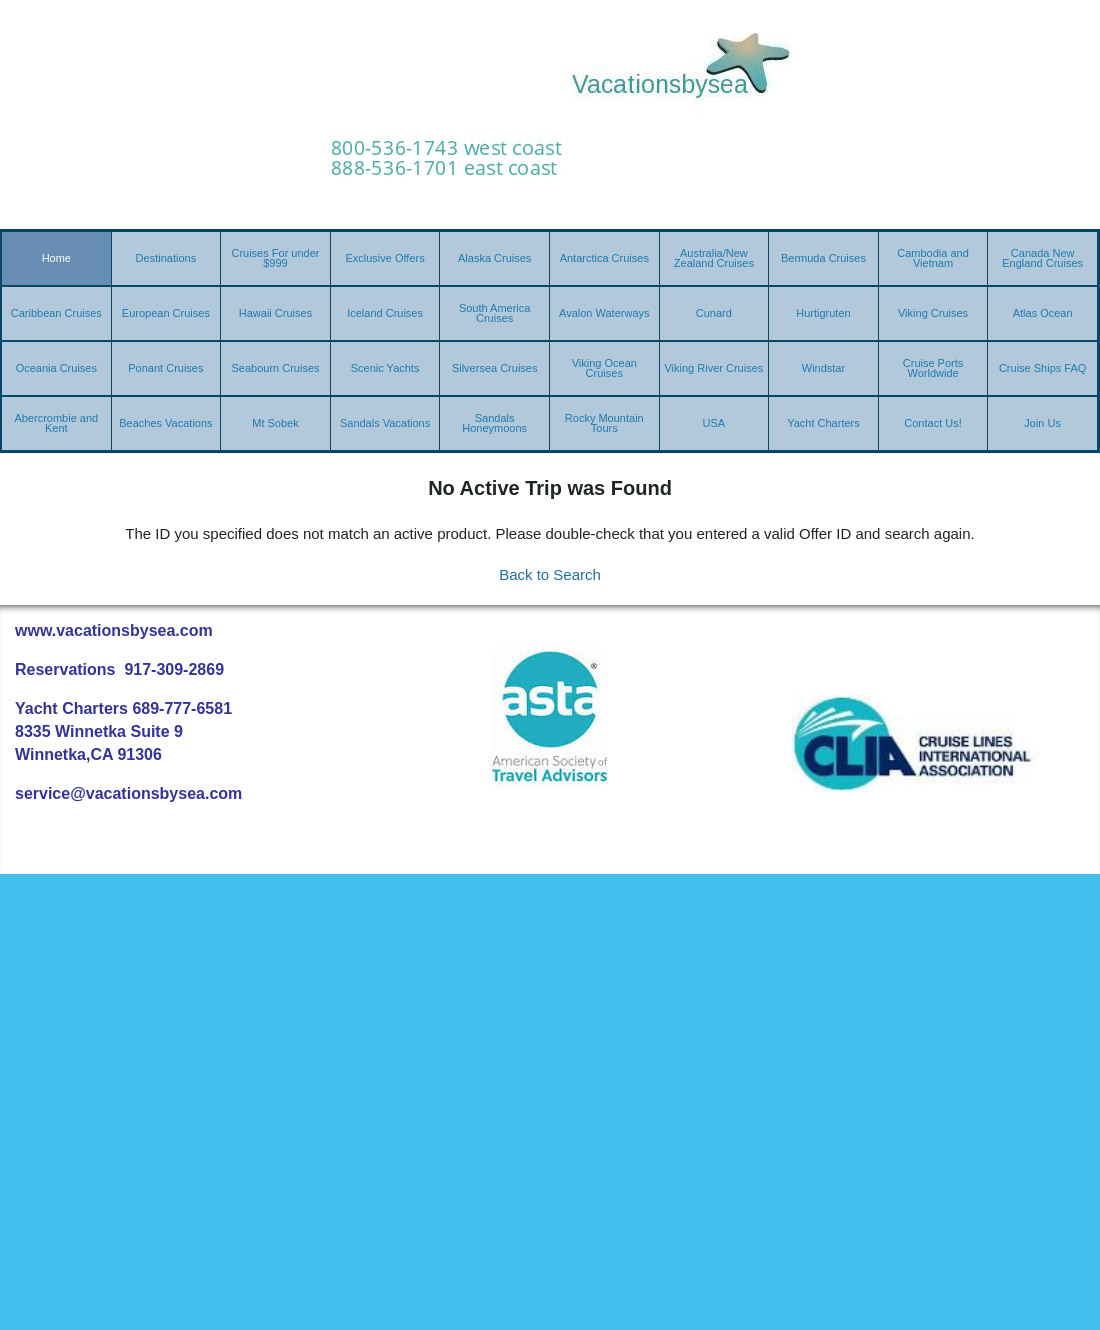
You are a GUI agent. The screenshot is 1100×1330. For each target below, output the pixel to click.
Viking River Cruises (713, 368)
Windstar (823, 368)
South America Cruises (495, 313)
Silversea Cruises (495, 368)
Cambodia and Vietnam (933, 258)
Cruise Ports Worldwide (933, 368)
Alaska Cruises (494, 258)
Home (56, 258)
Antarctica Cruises (604, 258)
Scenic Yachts (385, 368)
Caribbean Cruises (56, 313)
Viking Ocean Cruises (604, 368)
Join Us (1042, 423)
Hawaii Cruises (275, 313)
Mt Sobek (275, 423)
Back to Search (550, 574)
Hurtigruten (823, 313)
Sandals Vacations (385, 423)
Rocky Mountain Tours (604, 423)
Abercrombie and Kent (56, 423)
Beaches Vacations (165, 423)
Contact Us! (932, 423)
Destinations (166, 258)
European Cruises (166, 313)
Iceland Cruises (385, 313)
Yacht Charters (823, 423)
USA (714, 423)
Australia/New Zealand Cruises (714, 258)
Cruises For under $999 (275, 258)
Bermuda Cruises (823, 258)
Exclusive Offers (384, 258)
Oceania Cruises (56, 368)
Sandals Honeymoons (494, 423)
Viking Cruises (933, 313)
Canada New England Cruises (1042, 258)
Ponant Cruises (165, 368)
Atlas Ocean (1043, 313)
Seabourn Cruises (275, 368)
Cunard (714, 313)
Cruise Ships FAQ (1042, 368)
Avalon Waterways (604, 313)
